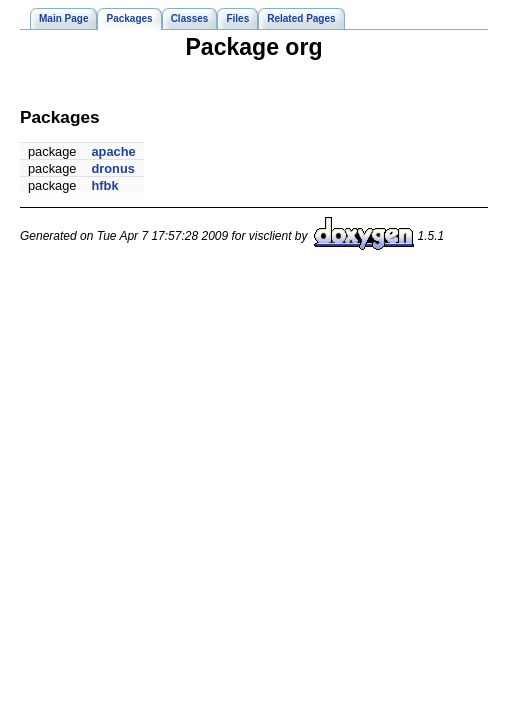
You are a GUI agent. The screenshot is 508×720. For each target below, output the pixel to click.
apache (114, 151)
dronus (113, 168)
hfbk (105, 185)
